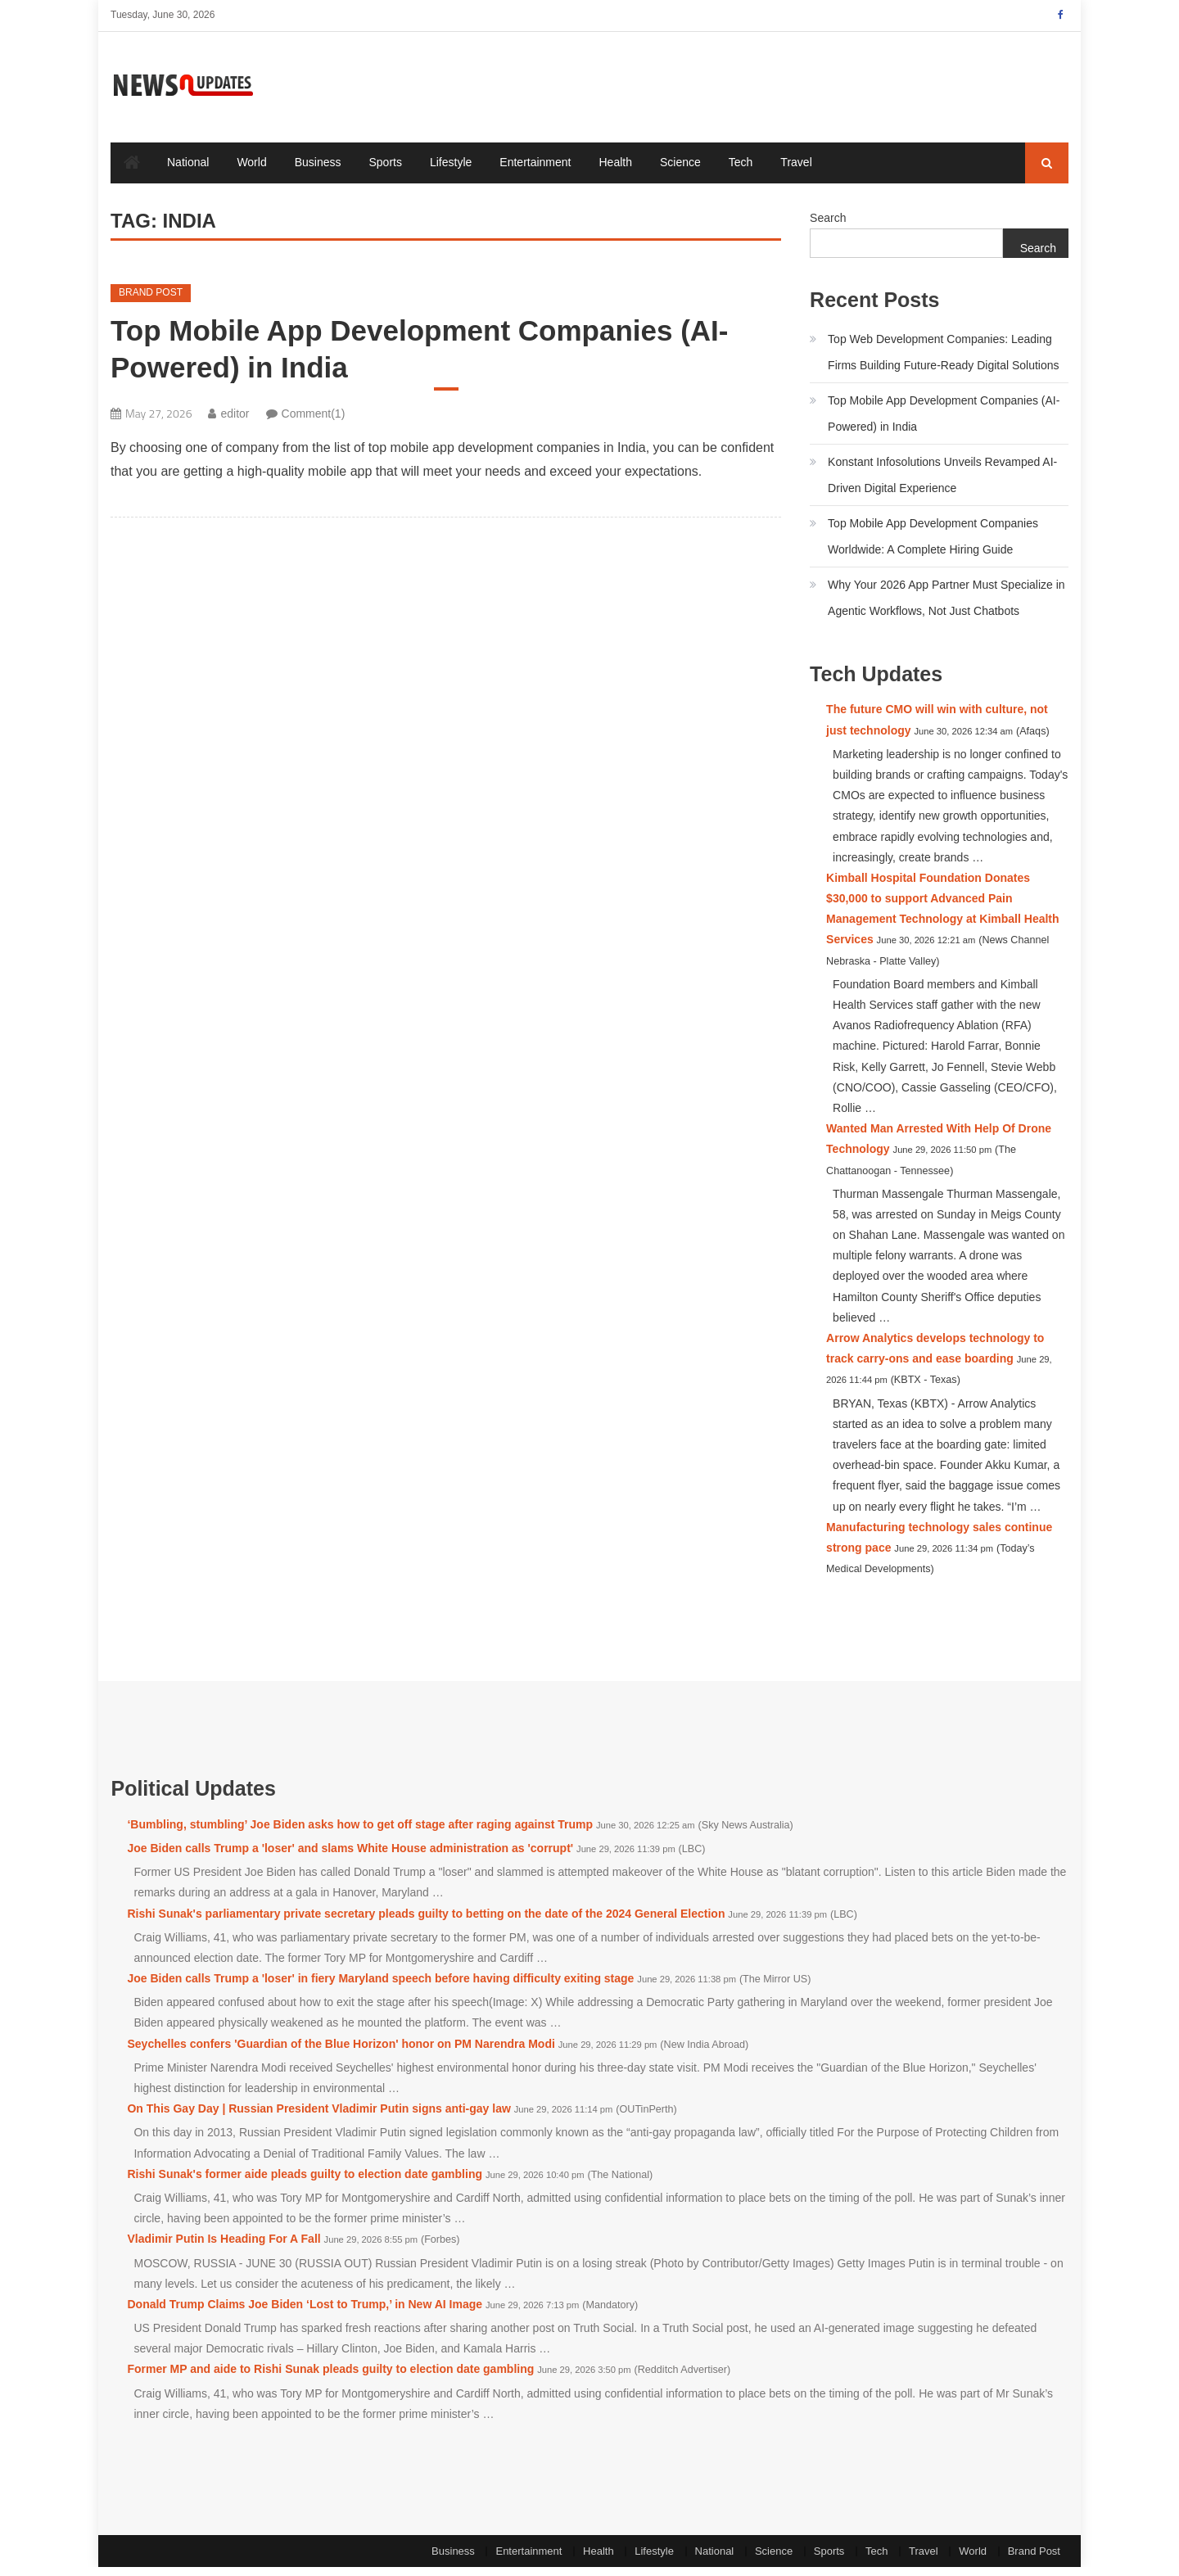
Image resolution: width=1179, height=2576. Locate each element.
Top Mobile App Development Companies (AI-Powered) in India (419, 357)
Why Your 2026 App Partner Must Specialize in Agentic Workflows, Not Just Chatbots (946, 606)
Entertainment (535, 171)
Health (615, 171)
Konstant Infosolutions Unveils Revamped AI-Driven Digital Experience (942, 483)
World (251, 171)
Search (828, 226)
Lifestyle (451, 171)
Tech (741, 171)
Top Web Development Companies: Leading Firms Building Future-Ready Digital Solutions (943, 360)
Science (680, 171)
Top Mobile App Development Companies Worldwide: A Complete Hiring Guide (933, 544)
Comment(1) (314, 421)
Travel (795, 171)
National (188, 171)
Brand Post (151, 301)
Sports (385, 171)
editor (234, 421)
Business (318, 171)
